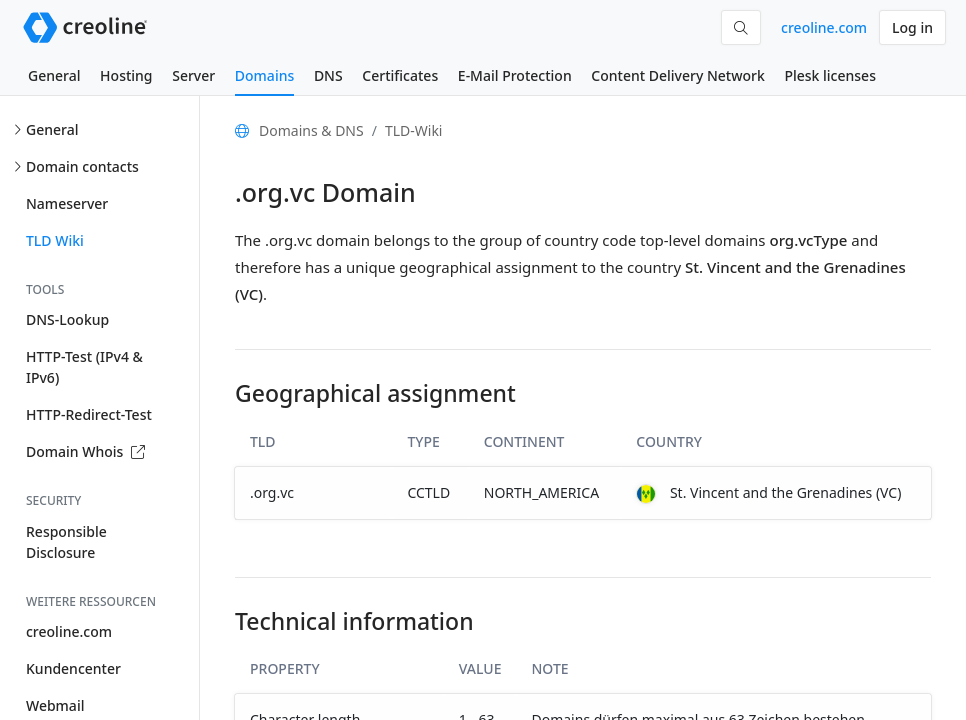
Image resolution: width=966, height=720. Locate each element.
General (54, 75)
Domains (264, 75)
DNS (328, 75)
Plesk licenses (830, 75)
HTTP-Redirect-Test (89, 414)
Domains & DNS (311, 130)
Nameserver (67, 203)
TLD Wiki (55, 240)
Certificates (400, 75)
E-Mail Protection (515, 75)
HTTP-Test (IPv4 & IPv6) (84, 367)
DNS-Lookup (67, 319)
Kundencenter (73, 668)
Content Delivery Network (677, 75)
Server (193, 75)
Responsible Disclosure (66, 542)
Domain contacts (82, 166)
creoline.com (824, 27)
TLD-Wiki (414, 130)
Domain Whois (85, 451)
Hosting (126, 75)
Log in (912, 27)
